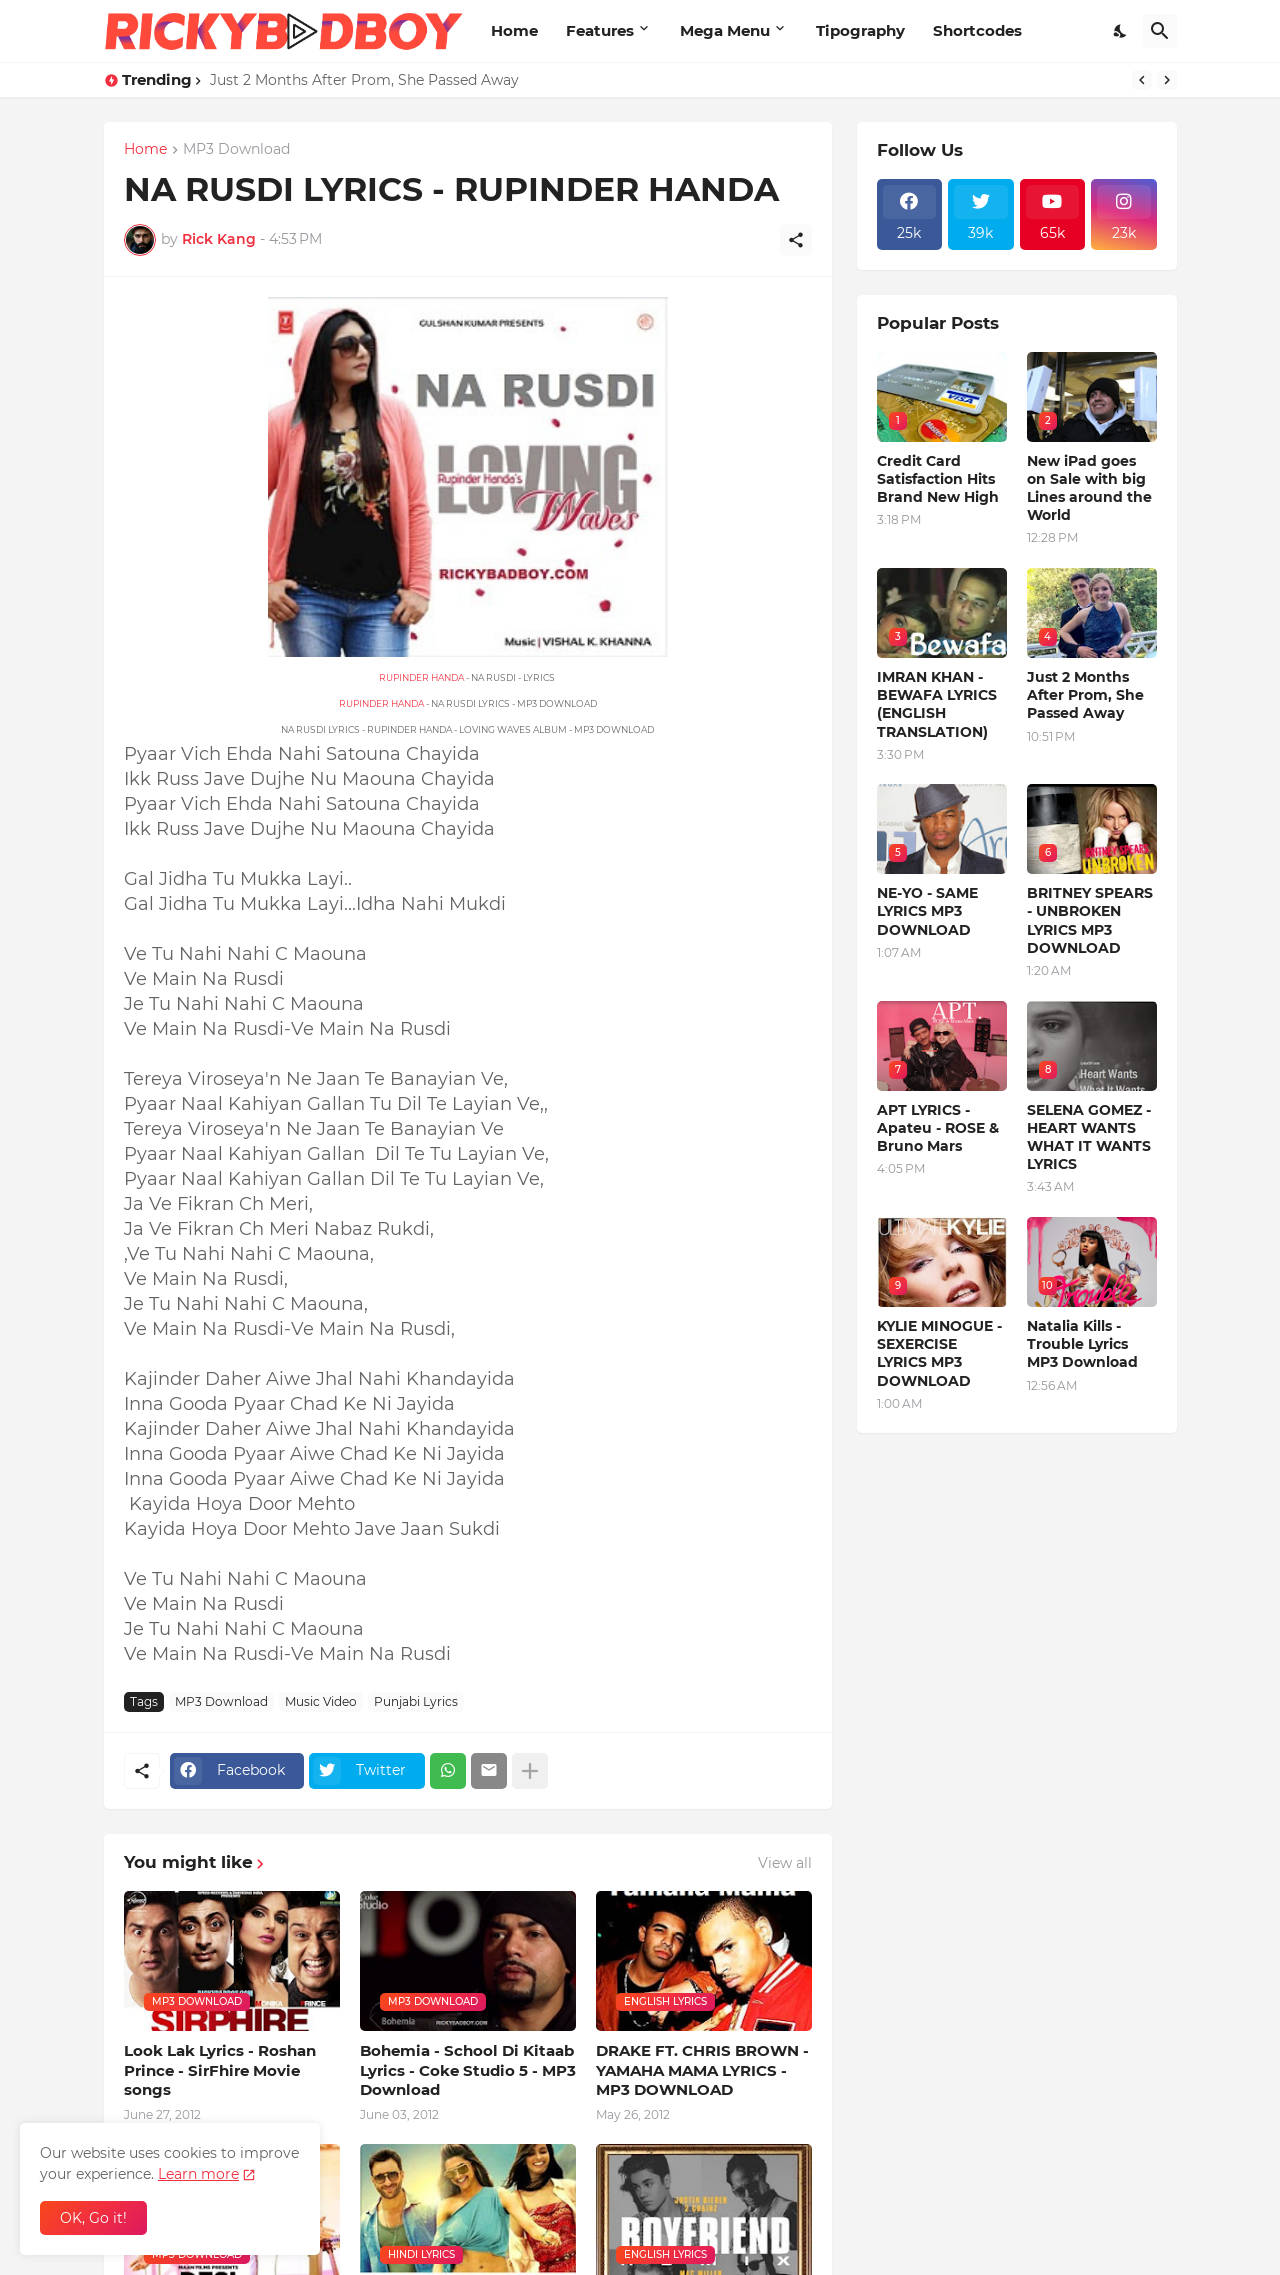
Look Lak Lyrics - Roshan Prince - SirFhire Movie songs (220, 2070)
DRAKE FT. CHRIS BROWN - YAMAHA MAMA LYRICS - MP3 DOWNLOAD (702, 2070)
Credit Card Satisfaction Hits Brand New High (938, 479)
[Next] (1167, 80)
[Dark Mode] (1121, 31)
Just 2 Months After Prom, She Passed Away (364, 80)
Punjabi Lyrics (416, 1701)
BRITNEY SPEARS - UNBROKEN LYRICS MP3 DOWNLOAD (1090, 920)
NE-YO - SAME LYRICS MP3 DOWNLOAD (927, 911)
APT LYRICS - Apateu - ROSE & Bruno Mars (938, 1128)
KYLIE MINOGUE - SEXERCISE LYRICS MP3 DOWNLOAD (939, 1353)
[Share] (796, 240)
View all (785, 1863)
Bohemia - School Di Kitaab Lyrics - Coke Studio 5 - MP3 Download (468, 2070)
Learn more (198, 2174)
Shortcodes (977, 30)
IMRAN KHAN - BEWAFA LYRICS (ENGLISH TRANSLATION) (937, 704)
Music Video (321, 1701)
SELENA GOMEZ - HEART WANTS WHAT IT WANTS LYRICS (1089, 1137)
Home (514, 30)
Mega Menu (725, 30)
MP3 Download (236, 150)
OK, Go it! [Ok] (93, 2218)
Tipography (860, 30)
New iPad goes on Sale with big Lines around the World (1089, 488)
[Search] (1160, 31)
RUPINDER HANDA (421, 677)
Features (600, 30)
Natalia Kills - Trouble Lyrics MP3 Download (1082, 1344)
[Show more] (530, 1771)
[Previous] (1142, 80)
